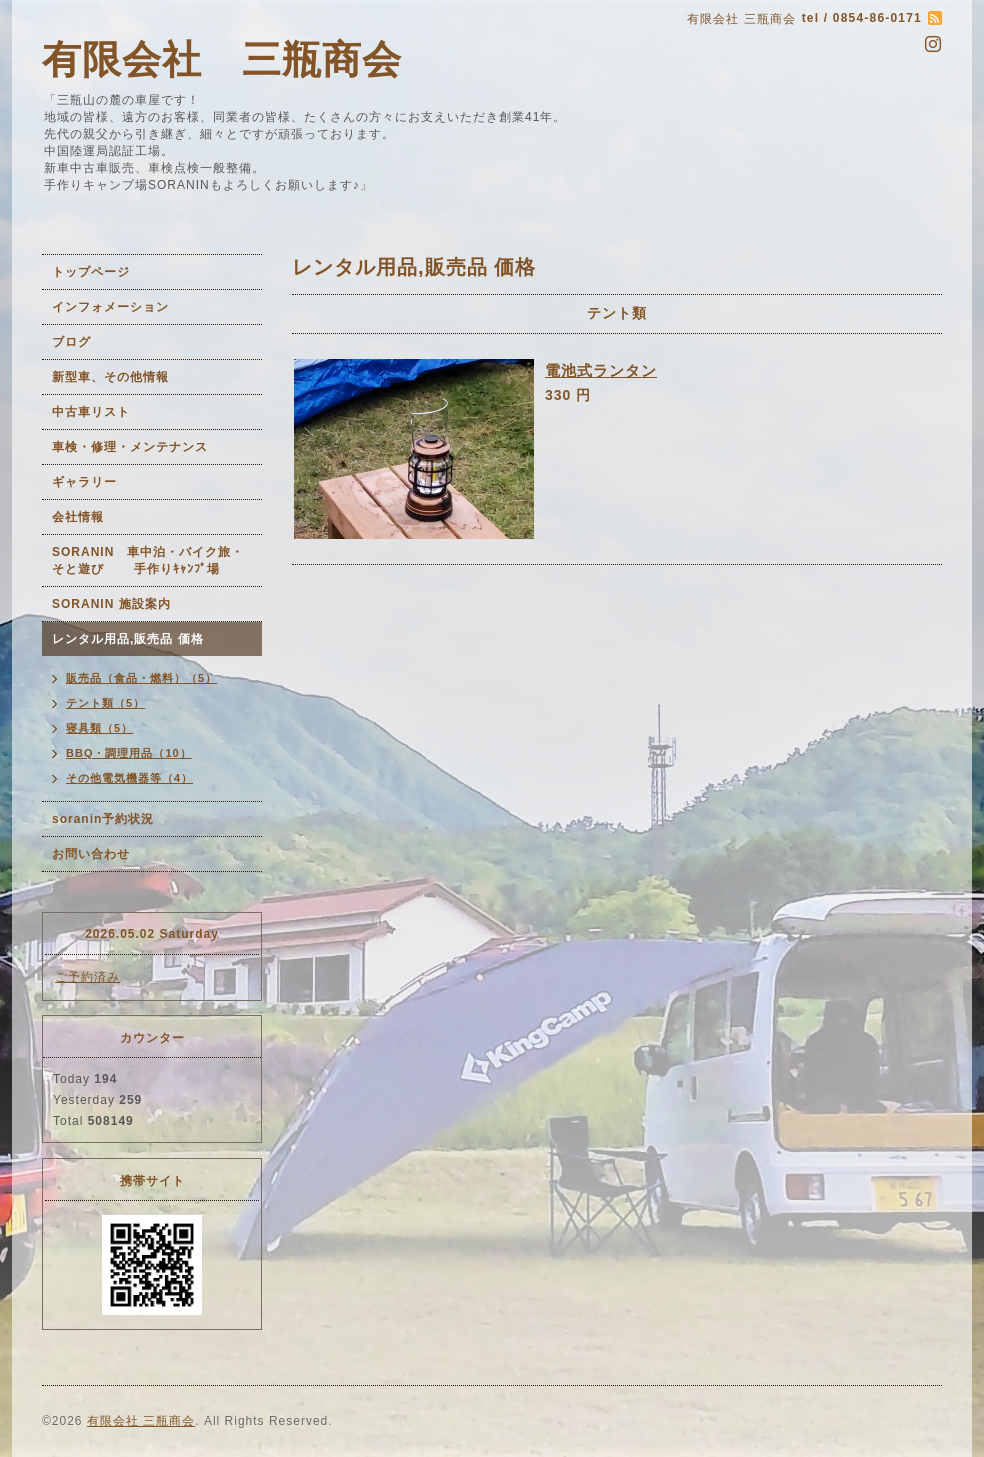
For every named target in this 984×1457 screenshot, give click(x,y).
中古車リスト (91, 412)
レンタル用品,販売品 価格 (128, 639)
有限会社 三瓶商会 (222, 59)
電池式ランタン (601, 370)
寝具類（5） (99, 728)
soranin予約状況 (103, 819)
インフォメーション (110, 307)
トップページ (91, 272)
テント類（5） (105, 703)
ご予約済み (87, 977)
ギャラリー (84, 482)
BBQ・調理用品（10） (129, 753)
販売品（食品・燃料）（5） (141, 678)
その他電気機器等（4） (129, 778)
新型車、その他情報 (110, 377)
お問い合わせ (91, 854)
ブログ (71, 342)
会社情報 (78, 517)
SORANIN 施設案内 (111, 604)
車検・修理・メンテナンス (130, 447)
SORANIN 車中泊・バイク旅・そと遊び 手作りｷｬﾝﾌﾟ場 (148, 560)
